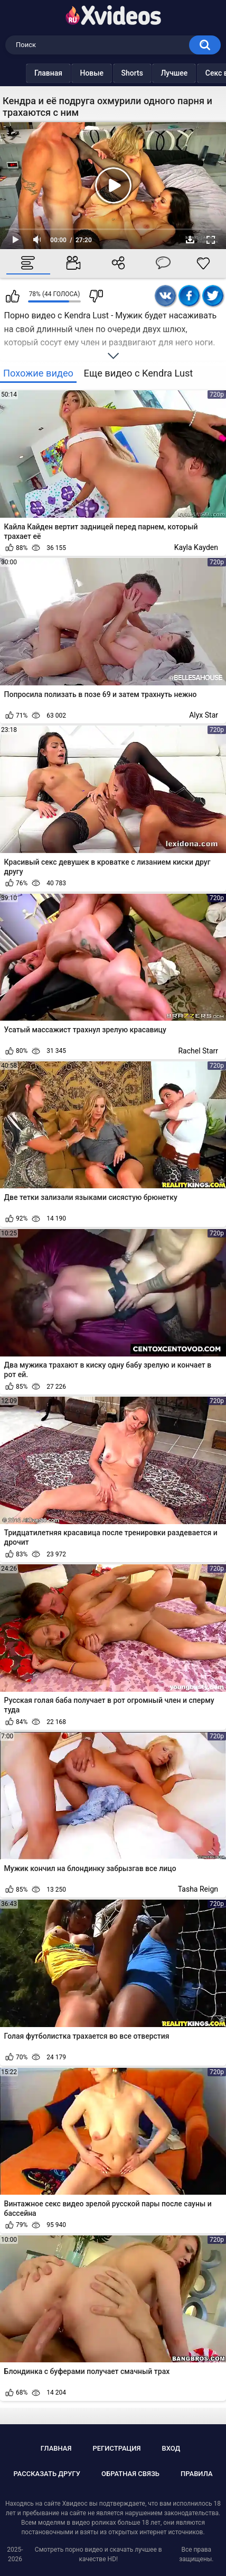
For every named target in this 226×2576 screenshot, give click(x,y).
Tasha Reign (198, 1889)
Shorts (111, 73)
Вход (171, 2448)
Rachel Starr (198, 1051)
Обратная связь (130, 2474)
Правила (197, 2474)
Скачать (190, 239)
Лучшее (152, 73)
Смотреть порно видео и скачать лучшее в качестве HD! (98, 2554)
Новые (70, 73)
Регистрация (116, 2448)
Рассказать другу (46, 2474)
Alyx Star (203, 715)
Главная (27, 73)
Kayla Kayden (196, 547)
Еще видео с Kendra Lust (138, 373)
